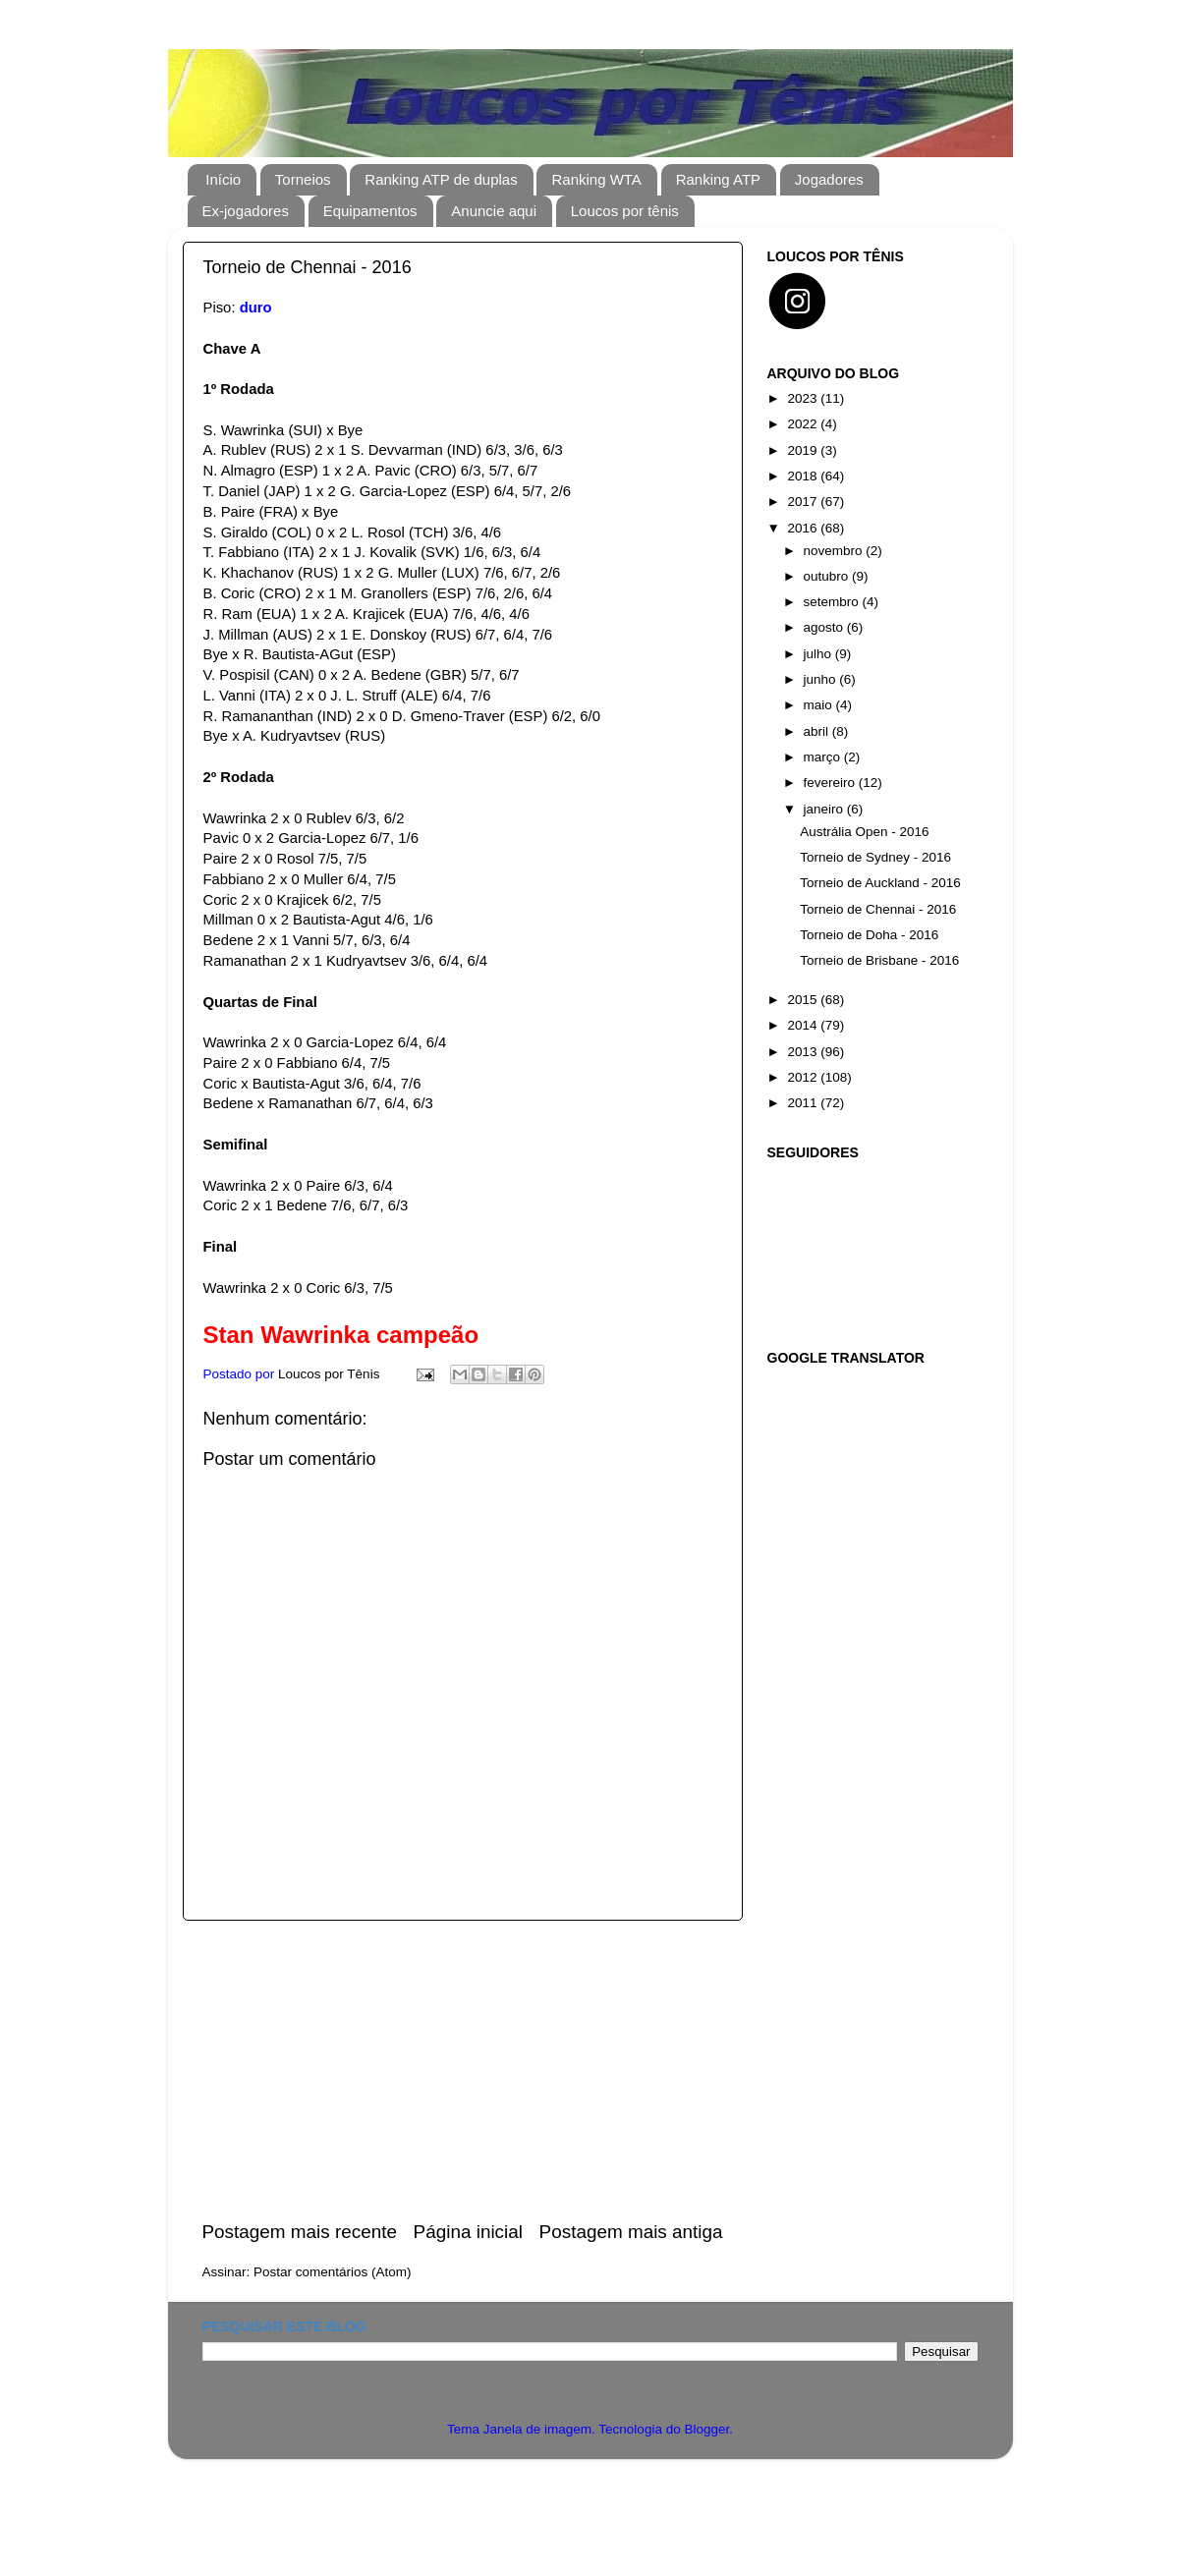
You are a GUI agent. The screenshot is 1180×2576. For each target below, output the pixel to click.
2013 (803, 1051)
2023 (803, 398)
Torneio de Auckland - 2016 (880, 882)
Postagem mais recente (299, 2231)
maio (820, 705)
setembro (833, 601)
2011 (803, 1102)
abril (818, 731)
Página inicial (468, 2231)
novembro (835, 550)
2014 (803, 1025)
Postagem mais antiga (631, 2231)
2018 (803, 476)
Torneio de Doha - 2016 (869, 934)
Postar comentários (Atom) (332, 2272)
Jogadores (829, 179)
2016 (803, 528)
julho (819, 653)
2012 (803, 1077)
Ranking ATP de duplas (441, 179)
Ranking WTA (596, 179)
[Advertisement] (462, 2070)
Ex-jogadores (245, 210)
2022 (803, 424)
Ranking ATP (718, 179)
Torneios (303, 179)
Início (223, 179)
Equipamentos (370, 210)
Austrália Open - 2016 (864, 831)
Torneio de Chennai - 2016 (878, 909)
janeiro (825, 809)
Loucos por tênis (625, 210)
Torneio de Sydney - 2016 (875, 857)
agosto (825, 627)
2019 (803, 450)
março (824, 757)
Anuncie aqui (493, 210)
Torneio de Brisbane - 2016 (879, 960)
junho (822, 679)
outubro (828, 576)
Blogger (706, 2429)
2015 (803, 999)
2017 (803, 501)
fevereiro (831, 782)
